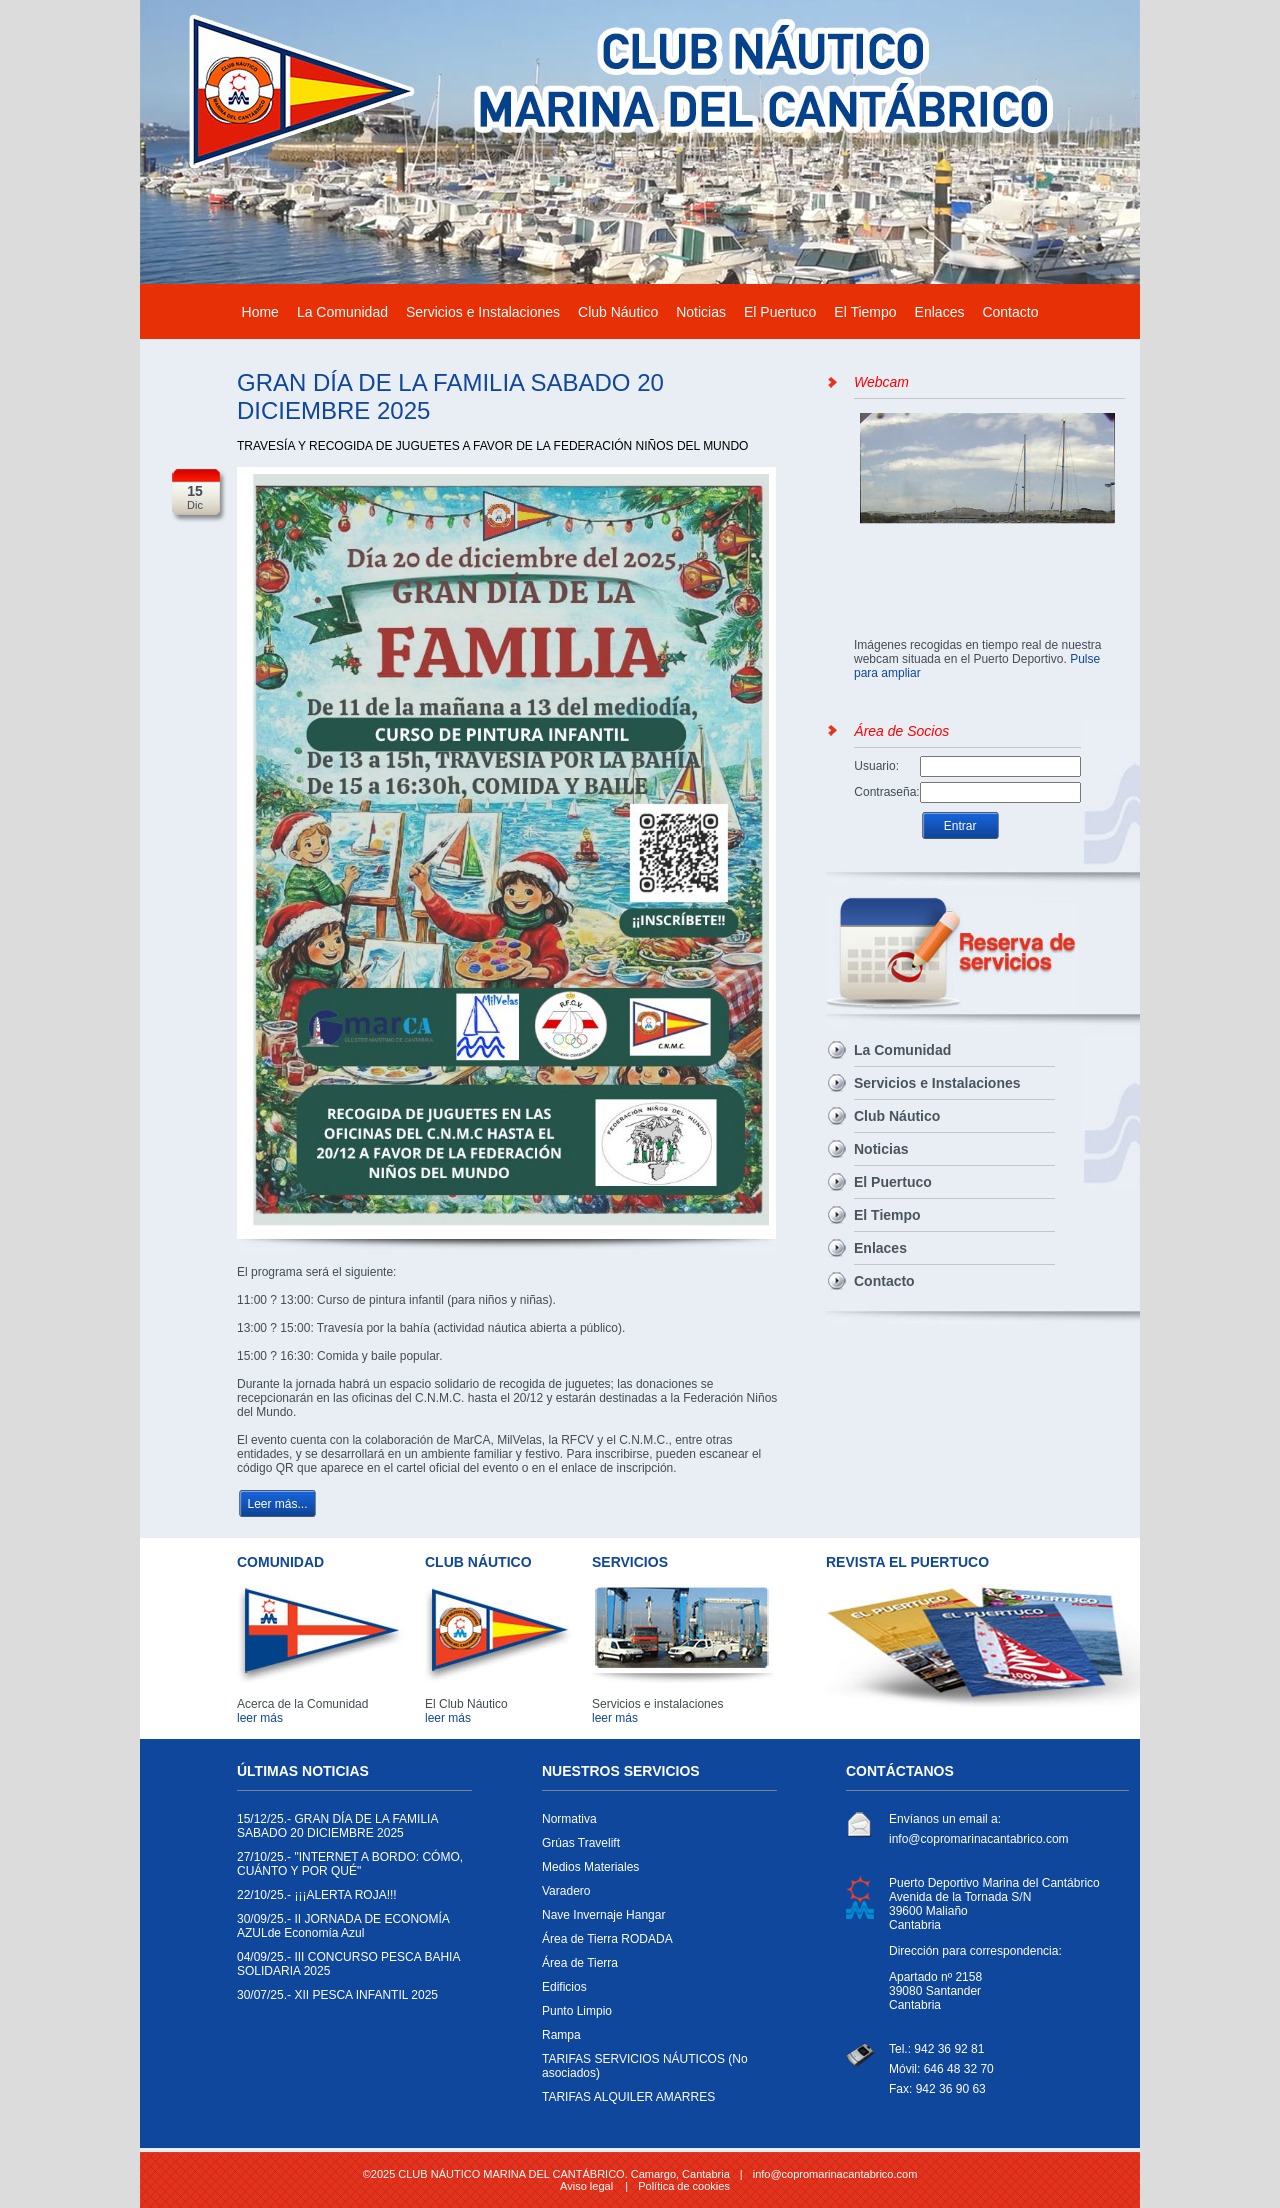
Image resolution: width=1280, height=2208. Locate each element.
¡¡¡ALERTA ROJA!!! (349, 1900)
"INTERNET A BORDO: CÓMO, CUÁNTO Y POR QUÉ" (350, 1869)
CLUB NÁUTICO (478, 1562)
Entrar (960, 826)
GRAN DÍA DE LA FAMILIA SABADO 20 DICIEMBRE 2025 (349, 1831)
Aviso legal (586, 2186)
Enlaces (940, 312)
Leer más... (277, 1504)
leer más (260, 1718)
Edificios (654, 1992)
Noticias (701, 312)
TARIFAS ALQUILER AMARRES (654, 2102)
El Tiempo (865, 312)
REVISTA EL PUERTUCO (907, 1562)
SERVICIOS (630, 1562)
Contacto (1010, 312)
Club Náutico (618, 312)
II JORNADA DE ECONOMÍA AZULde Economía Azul (349, 1931)
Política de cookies (684, 2186)
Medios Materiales (654, 1872)
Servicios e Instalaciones (483, 312)
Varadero (654, 1896)
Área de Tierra (654, 1968)
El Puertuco (780, 312)
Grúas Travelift (654, 1848)
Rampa (654, 2040)
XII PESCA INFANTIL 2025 (349, 2000)
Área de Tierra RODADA (654, 1944)
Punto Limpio (654, 2016)
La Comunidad (342, 312)
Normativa (654, 1824)
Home (260, 312)
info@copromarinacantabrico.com (979, 1839)
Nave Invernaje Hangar (654, 1920)
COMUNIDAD (280, 1562)
